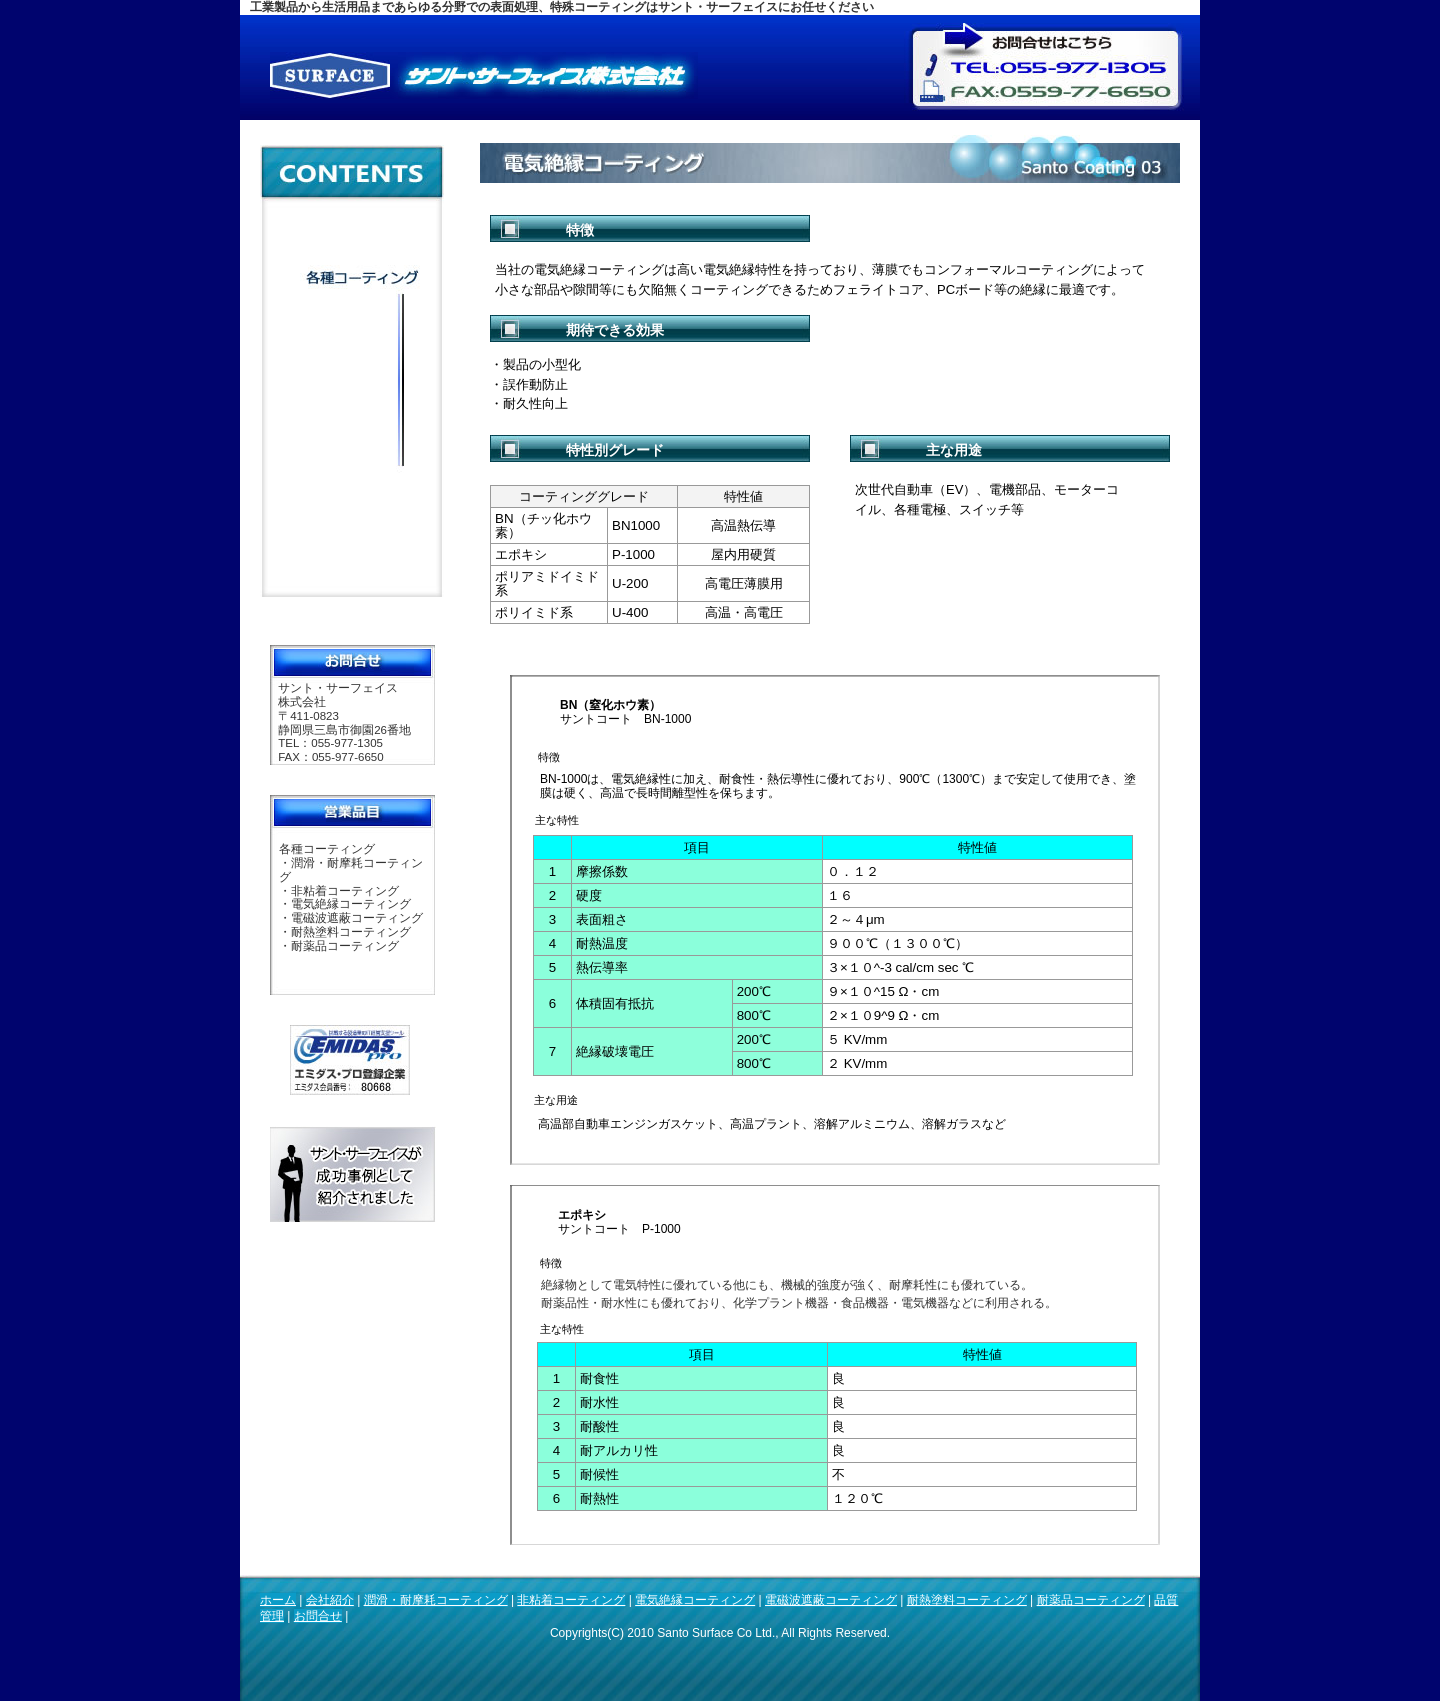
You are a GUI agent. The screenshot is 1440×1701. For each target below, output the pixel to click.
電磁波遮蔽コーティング (831, 1600)
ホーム (278, 1600)
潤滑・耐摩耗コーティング (436, 1600)
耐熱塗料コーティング (967, 1600)
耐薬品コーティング (1091, 1600)
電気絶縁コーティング (695, 1600)
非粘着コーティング (571, 1600)
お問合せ (318, 1616)
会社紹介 (330, 1600)
